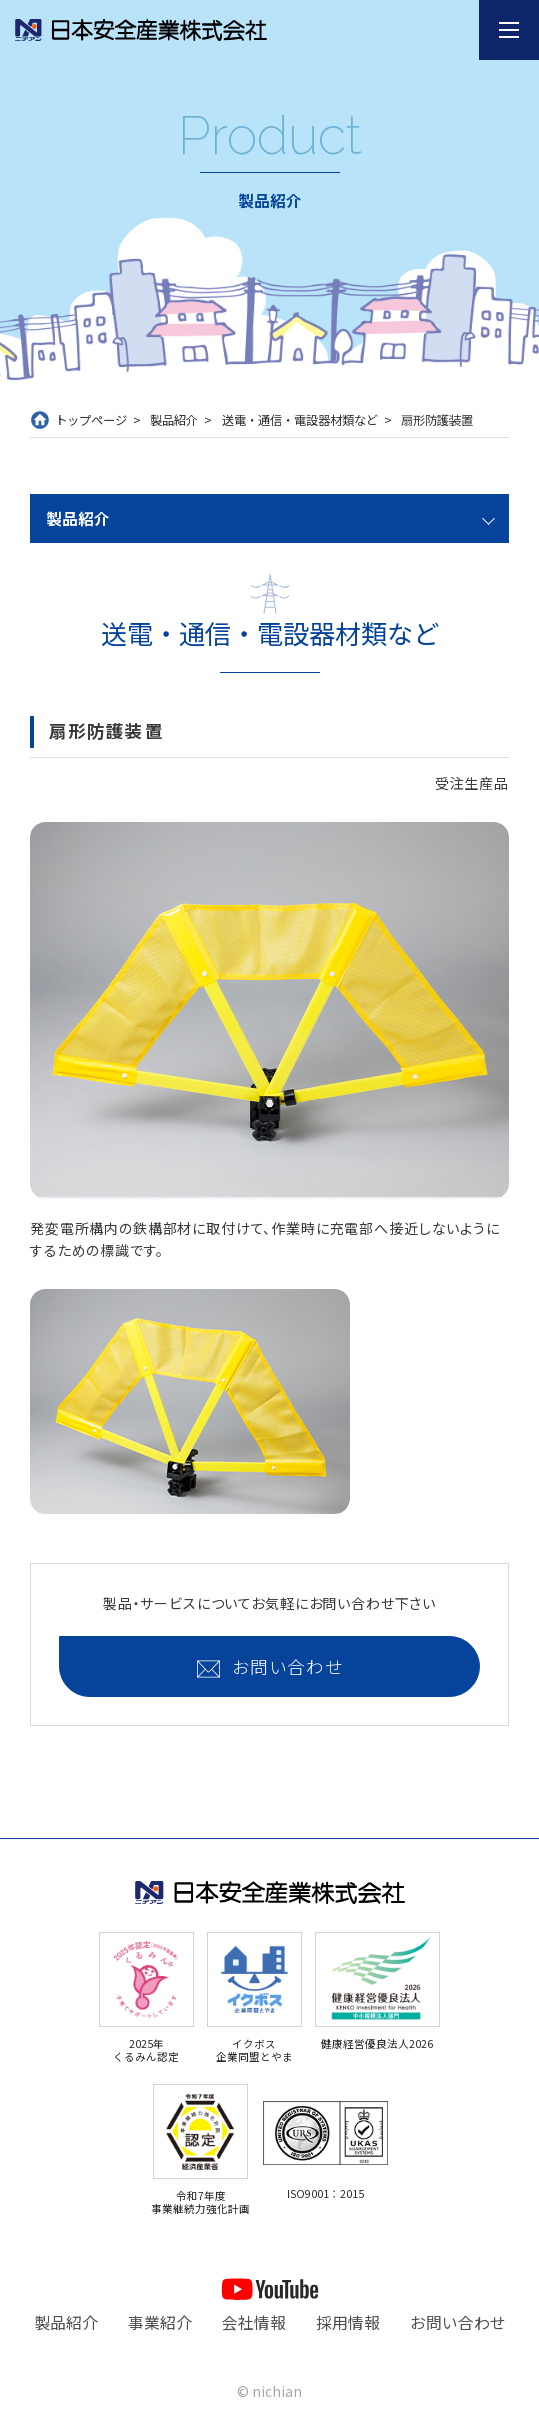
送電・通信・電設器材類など (300, 420)
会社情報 (254, 2322)
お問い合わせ (287, 1666)
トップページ (91, 420)
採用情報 (348, 2322)
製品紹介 (174, 420)
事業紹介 (160, 2322)
